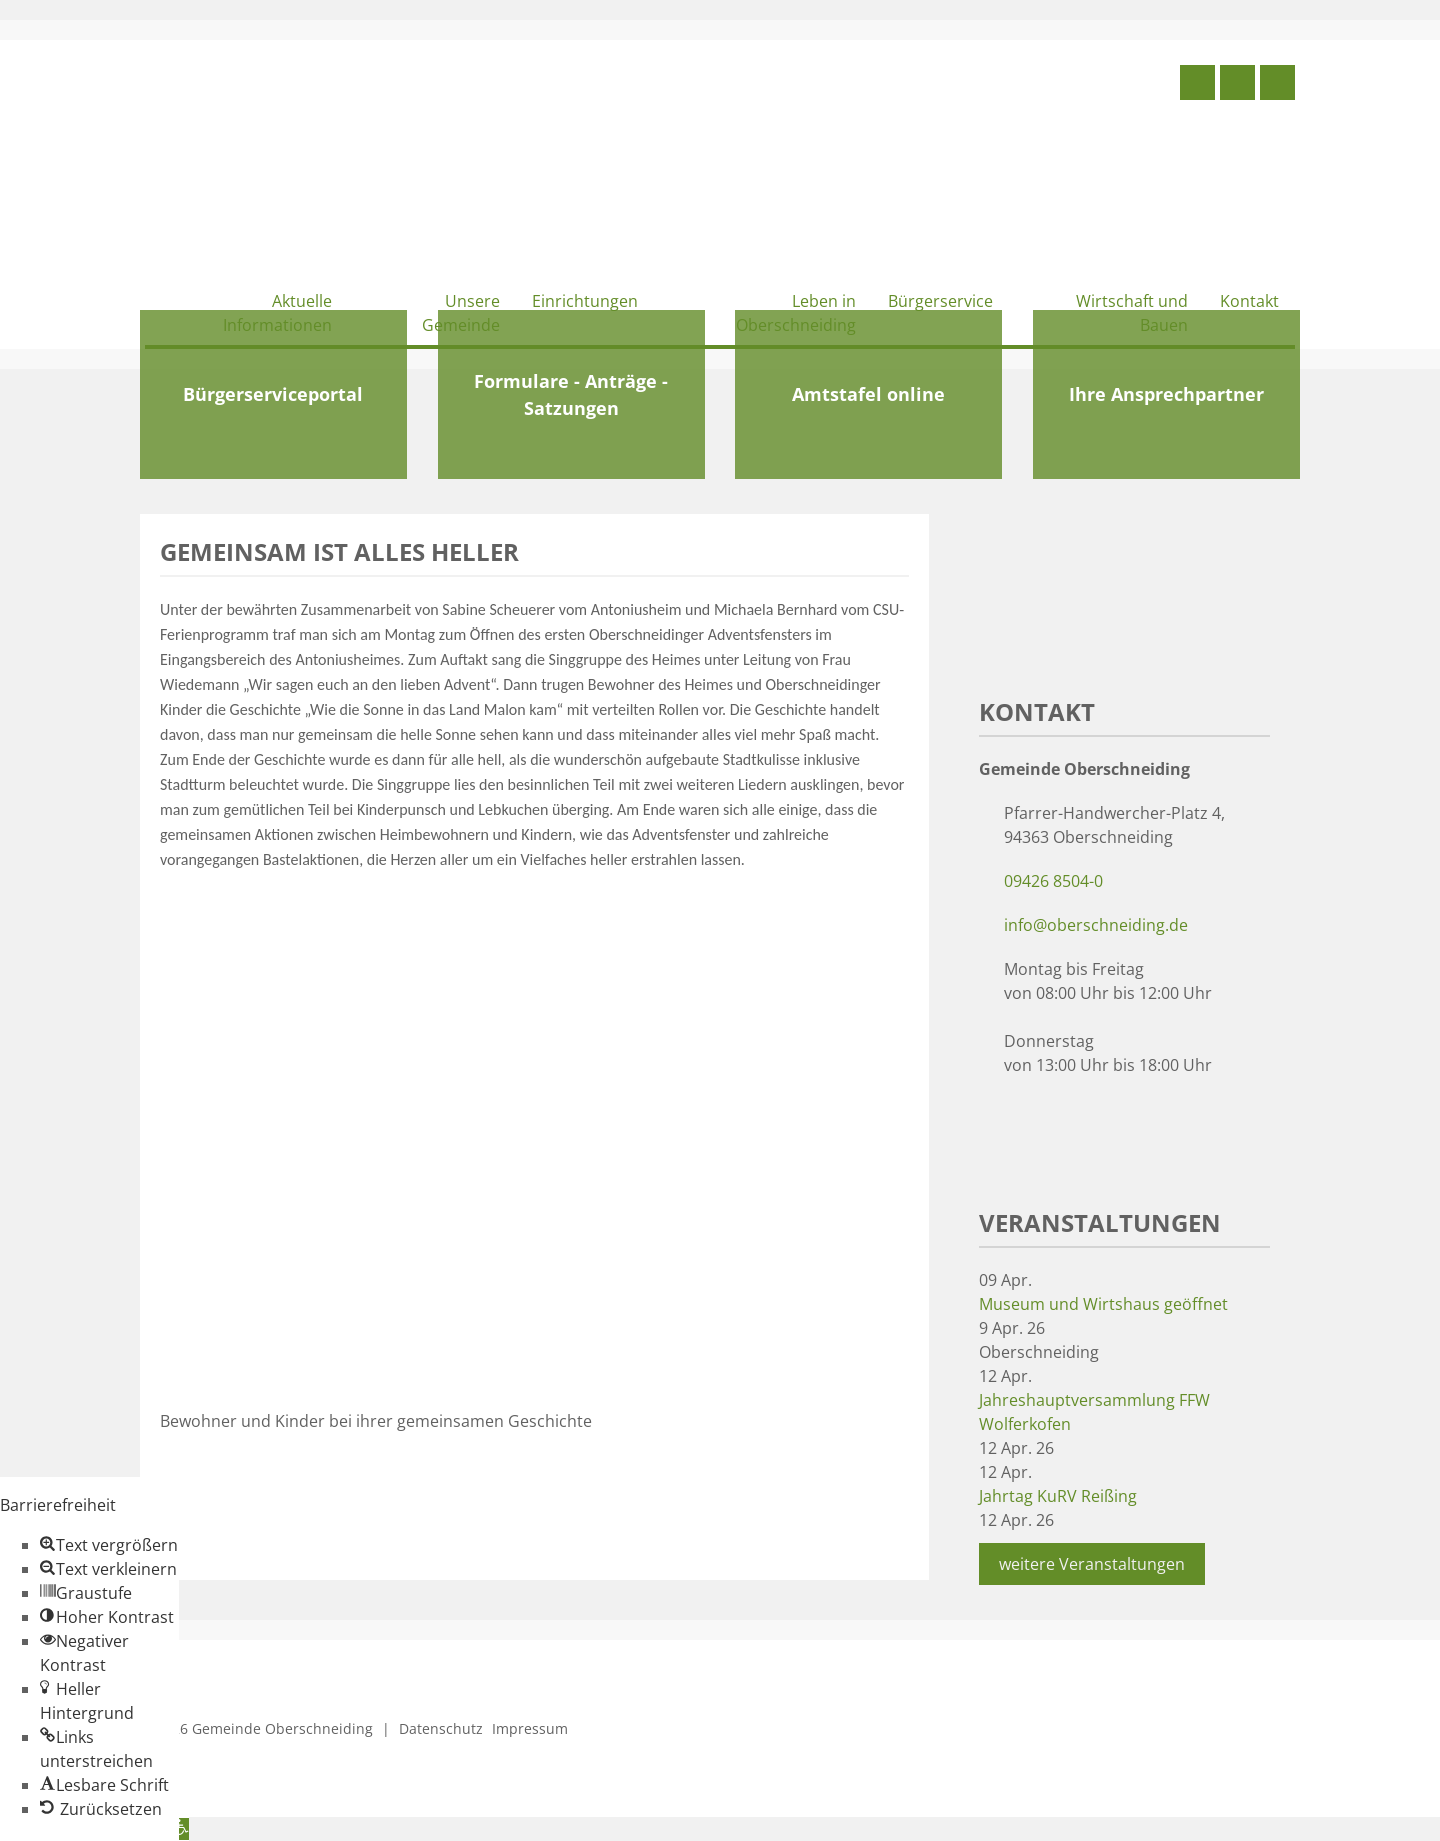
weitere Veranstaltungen (1092, 1564)
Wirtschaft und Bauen (1132, 313)
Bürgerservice (940, 301)
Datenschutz (441, 1728)
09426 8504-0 (1053, 881)
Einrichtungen (585, 301)
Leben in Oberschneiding (796, 313)
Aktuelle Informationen (277, 313)
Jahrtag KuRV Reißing (1058, 1496)
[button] (109, 1545)
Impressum (530, 1728)
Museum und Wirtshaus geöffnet (1103, 1304)
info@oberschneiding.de (1096, 925)
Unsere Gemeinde (461, 313)
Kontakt (1249, 301)
